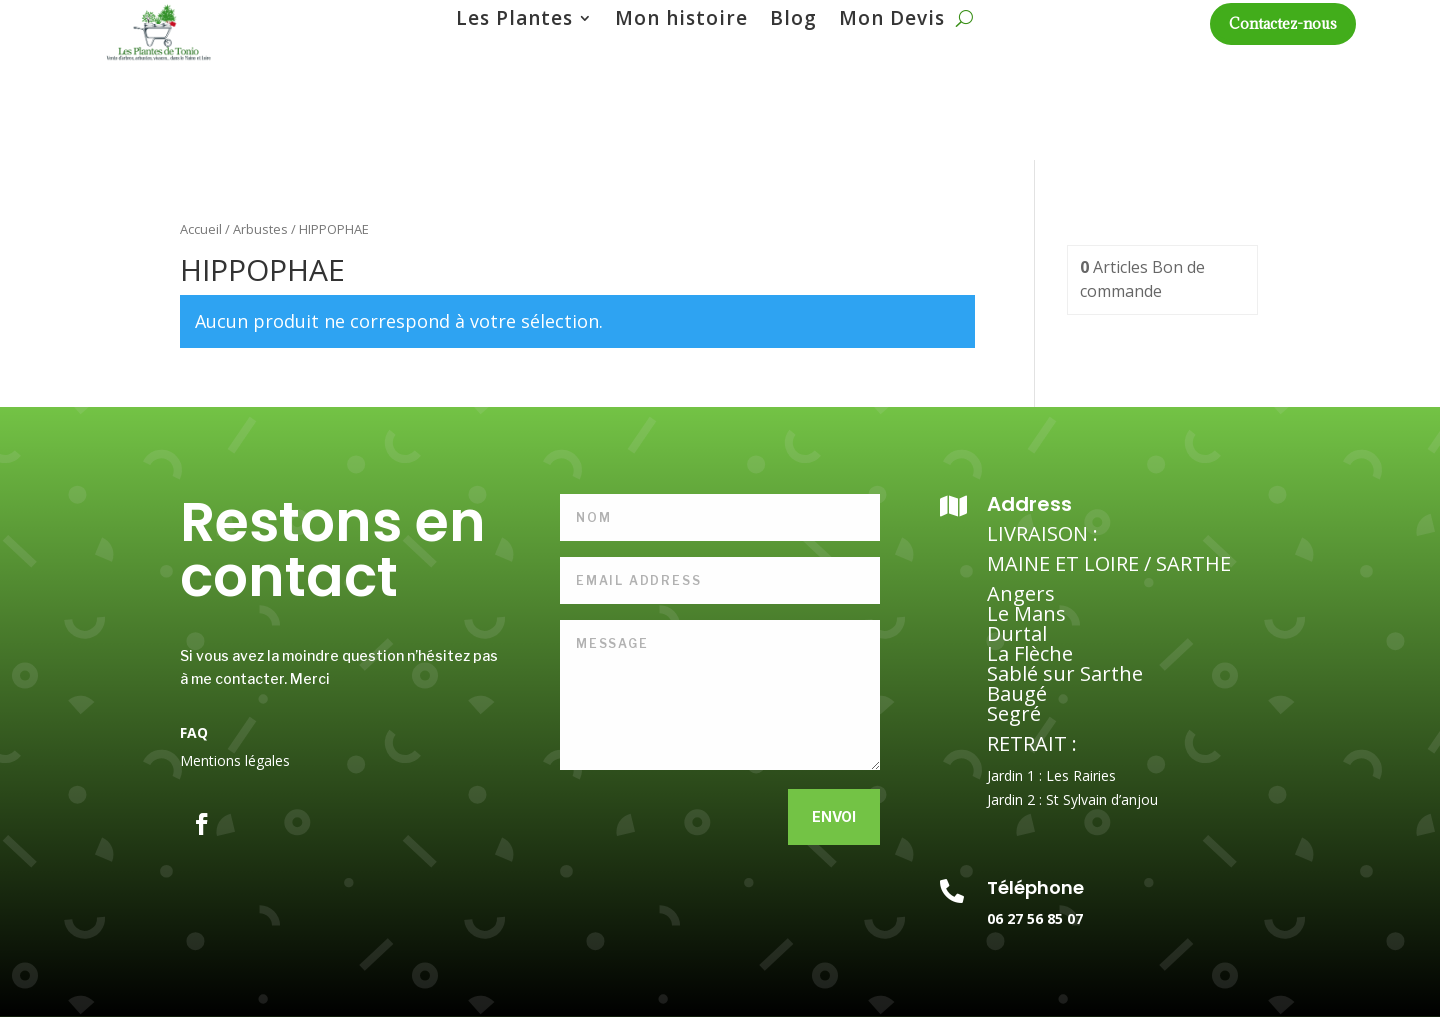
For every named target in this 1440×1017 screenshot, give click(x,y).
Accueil (201, 229)
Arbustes (260, 229)
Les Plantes (514, 21)
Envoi (834, 816)
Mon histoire (681, 21)
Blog (793, 21)
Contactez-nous (1283, 23)
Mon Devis (892, 21)
